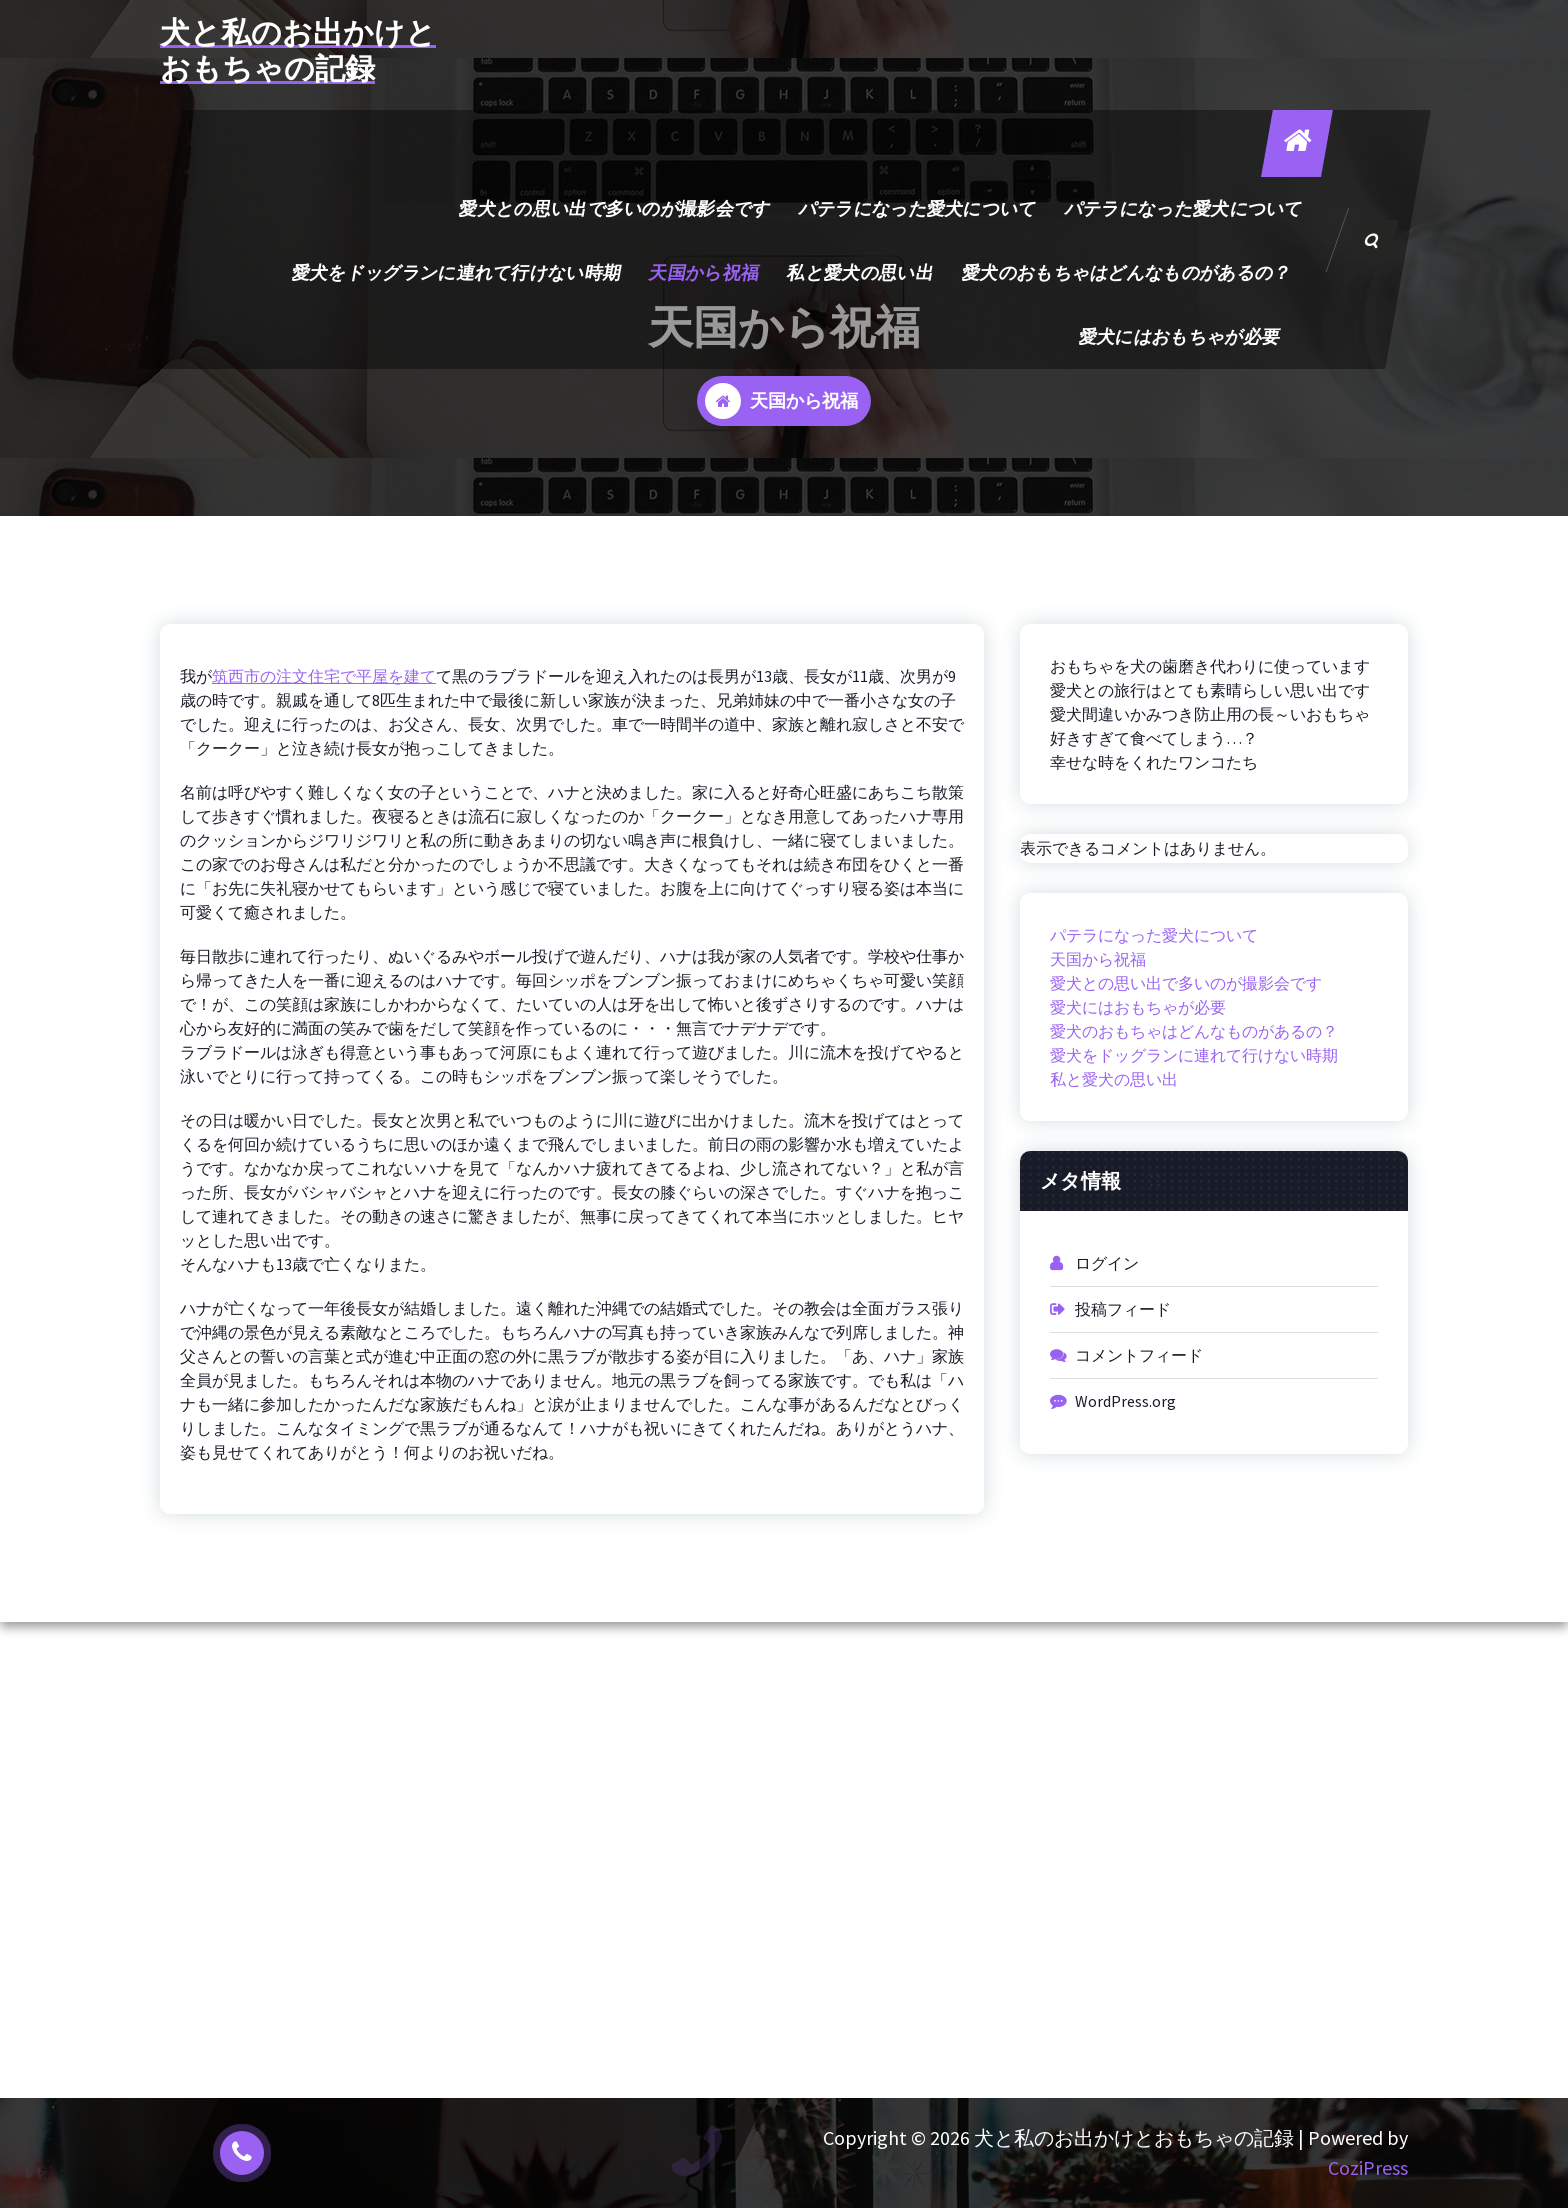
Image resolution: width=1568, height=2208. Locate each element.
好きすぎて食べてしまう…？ (1154, 738)
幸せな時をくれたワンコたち (1154, 762)
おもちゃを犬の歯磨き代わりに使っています (1210, 666)
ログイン (1107, 1263)
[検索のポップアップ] (1373, 240)
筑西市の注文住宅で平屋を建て (324, 676)
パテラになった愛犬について (918, 208)
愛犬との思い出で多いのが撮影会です (615, 208)
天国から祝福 (705, 272)
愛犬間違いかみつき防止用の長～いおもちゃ (1210, 714)
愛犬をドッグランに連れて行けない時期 (456, 272)
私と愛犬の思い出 (861, 272)
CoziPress (1368, 2167)
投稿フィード (1123, 1309)
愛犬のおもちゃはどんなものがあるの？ (1126, 272)
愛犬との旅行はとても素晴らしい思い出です (1210, 690)
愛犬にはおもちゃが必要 (1179, 336)
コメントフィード (1139, 1355)
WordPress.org (1125, 1401)
